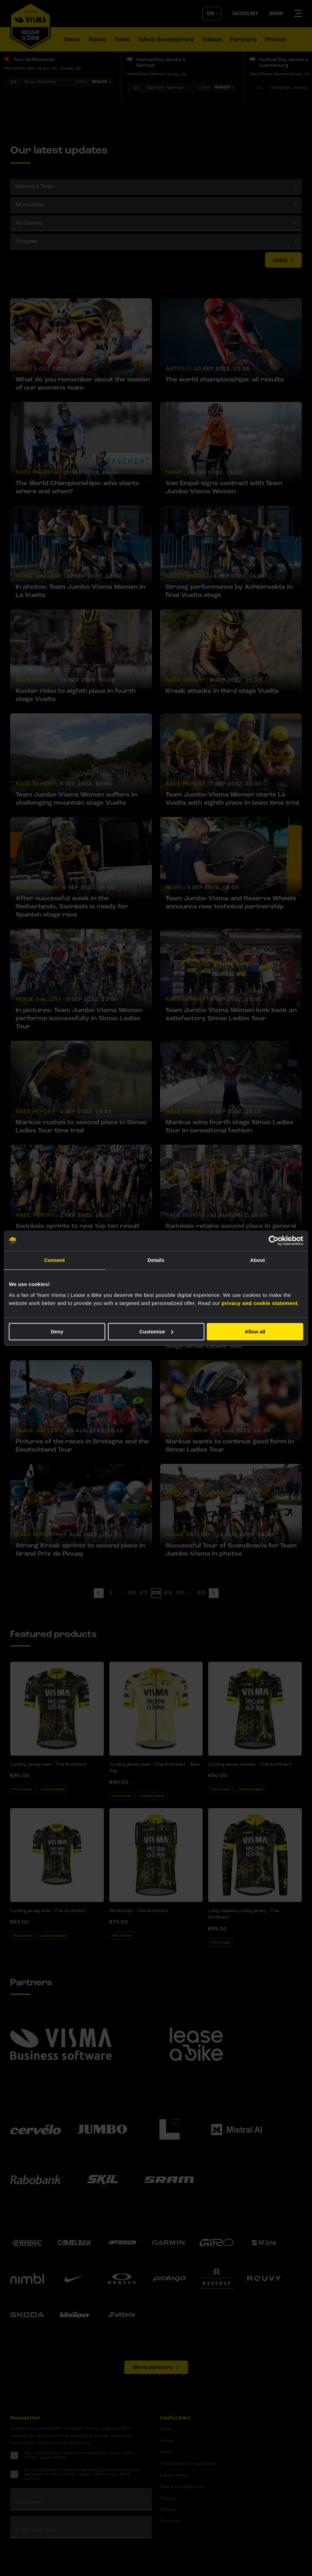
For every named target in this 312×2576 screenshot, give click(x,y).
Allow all (255, 1331)
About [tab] (257, 1260)
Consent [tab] (54, 1260)
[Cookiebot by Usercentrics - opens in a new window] (273, 1240)
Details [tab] (156, 1260)
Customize (156, 1331)
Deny (57, 1331)
